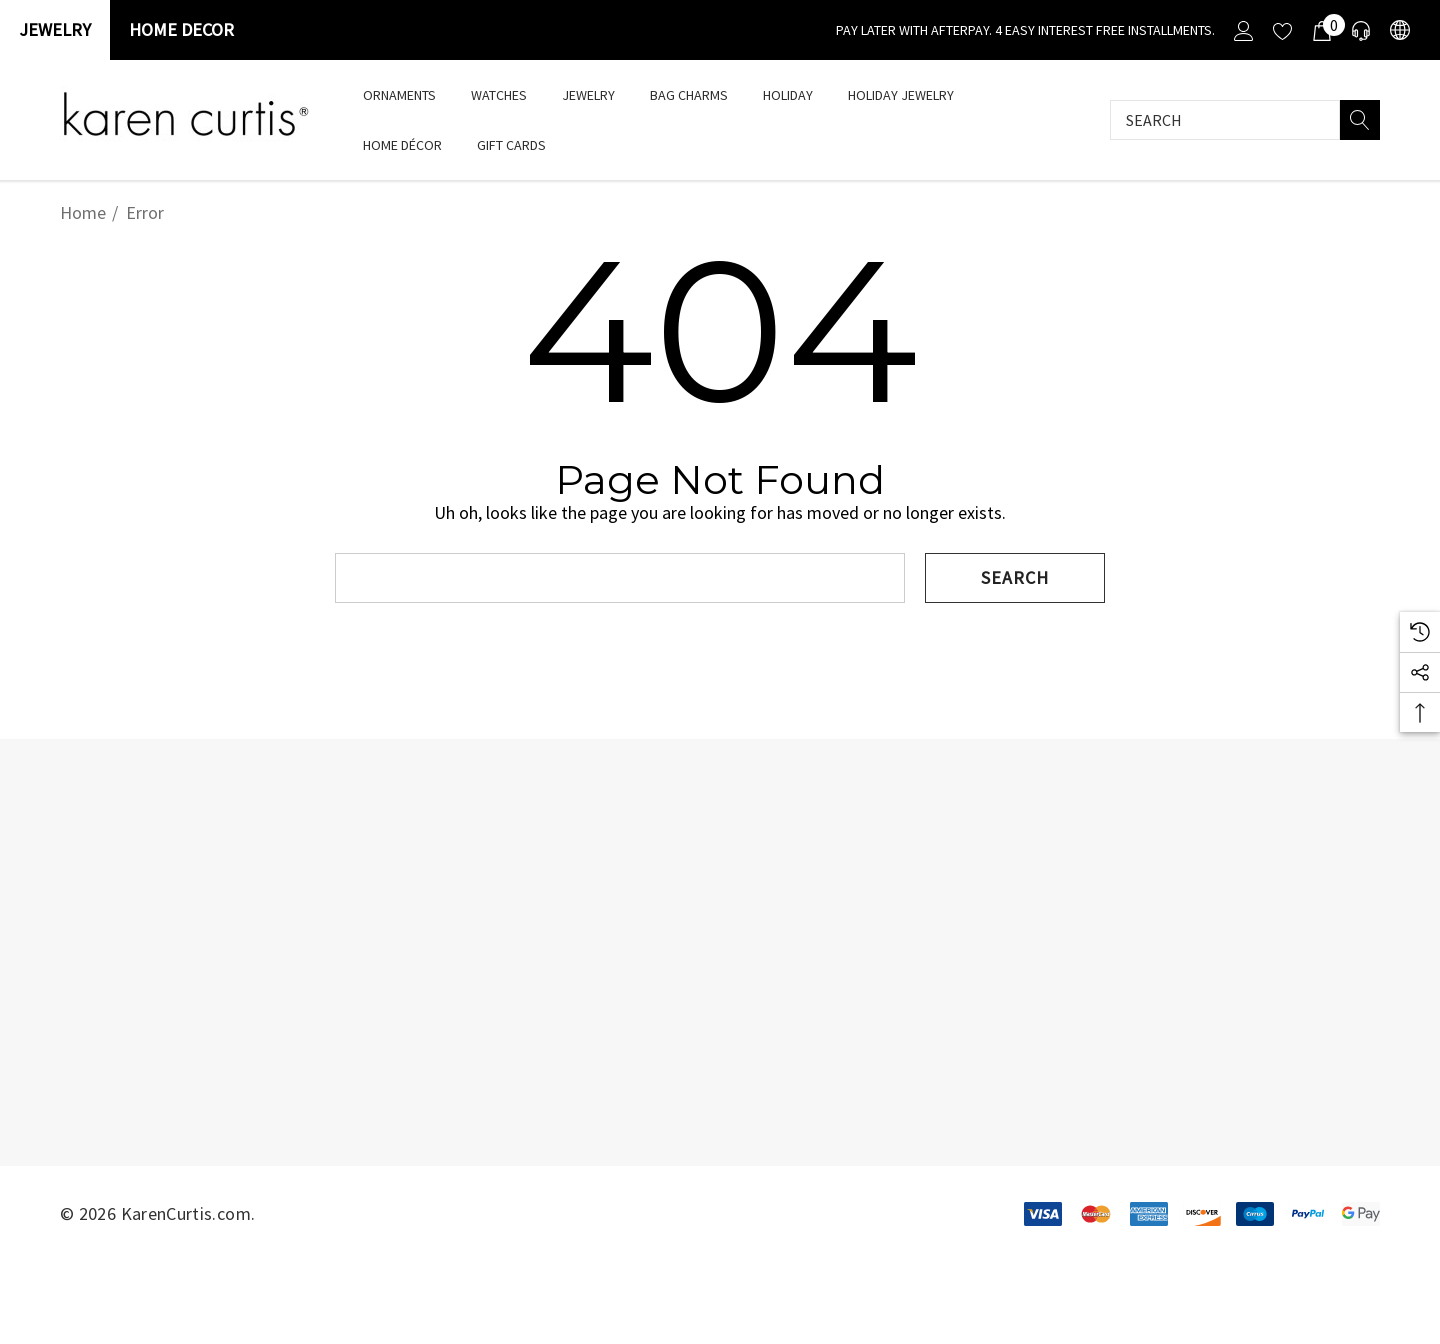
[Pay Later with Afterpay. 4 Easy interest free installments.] (1025, 30)
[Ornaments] (399, 95)
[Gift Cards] (511, 145)
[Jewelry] (588, 96)
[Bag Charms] (688, 95)
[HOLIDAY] (788, 96)
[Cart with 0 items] (1320, 30)
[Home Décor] (402, 146)
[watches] (498, 95)
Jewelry (55, 29)
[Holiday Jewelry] (901, 96)
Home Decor (181, 29)
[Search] (1360, 120)
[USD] (1398, 30)
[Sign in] (1242, 30)
